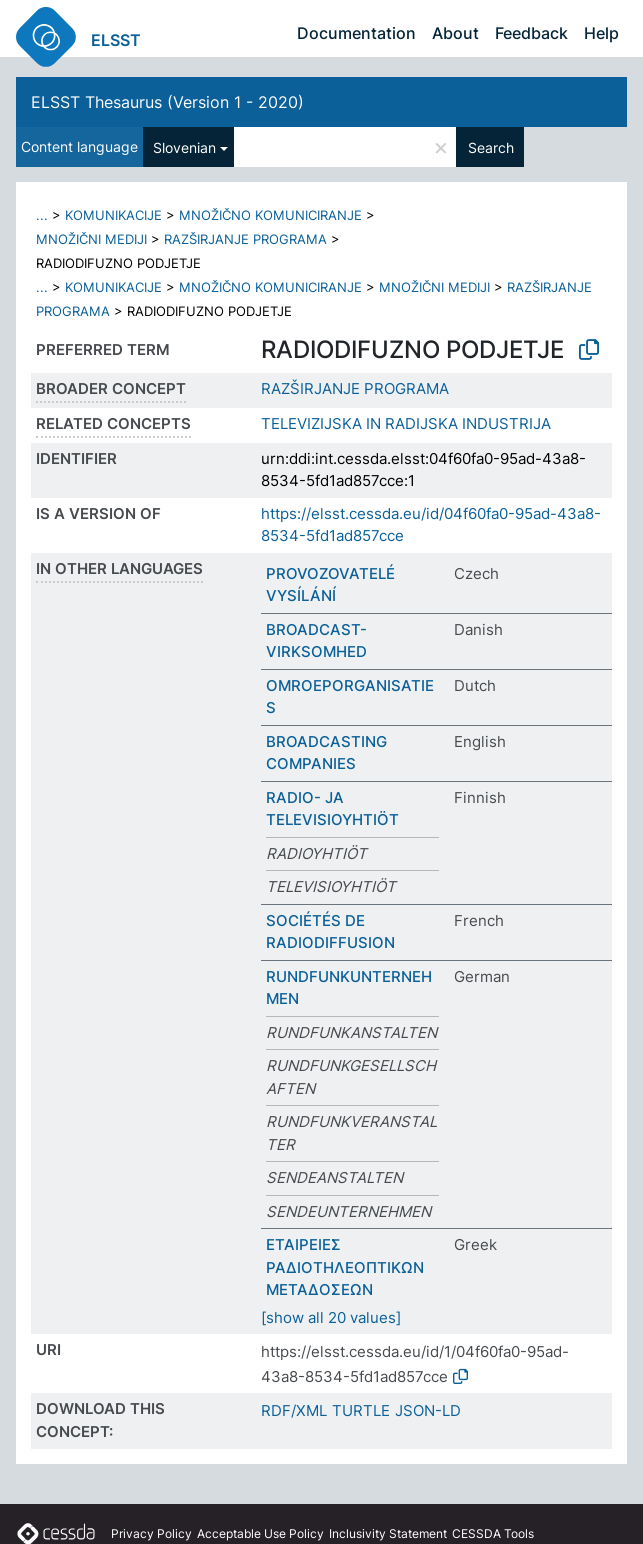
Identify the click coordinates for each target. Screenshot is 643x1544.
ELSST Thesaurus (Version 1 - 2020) (167, 102)
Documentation (356, 33)
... (42, 215)
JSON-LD (428, 1410)
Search (491, 147)
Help (601, 33)
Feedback (531, 33)
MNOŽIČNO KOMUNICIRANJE (270, 215)
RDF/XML (294, 1410)
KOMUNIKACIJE (113, 215)
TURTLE (361, 1410)
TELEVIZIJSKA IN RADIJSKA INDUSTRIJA (406, 423)
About (455, 33)
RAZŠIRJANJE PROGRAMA (245, 239)
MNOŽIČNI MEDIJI (91, 239)
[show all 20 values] (331, 1317)
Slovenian (184, 147)
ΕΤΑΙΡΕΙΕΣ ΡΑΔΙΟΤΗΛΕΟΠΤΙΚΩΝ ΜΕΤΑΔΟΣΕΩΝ (345, 1267)
